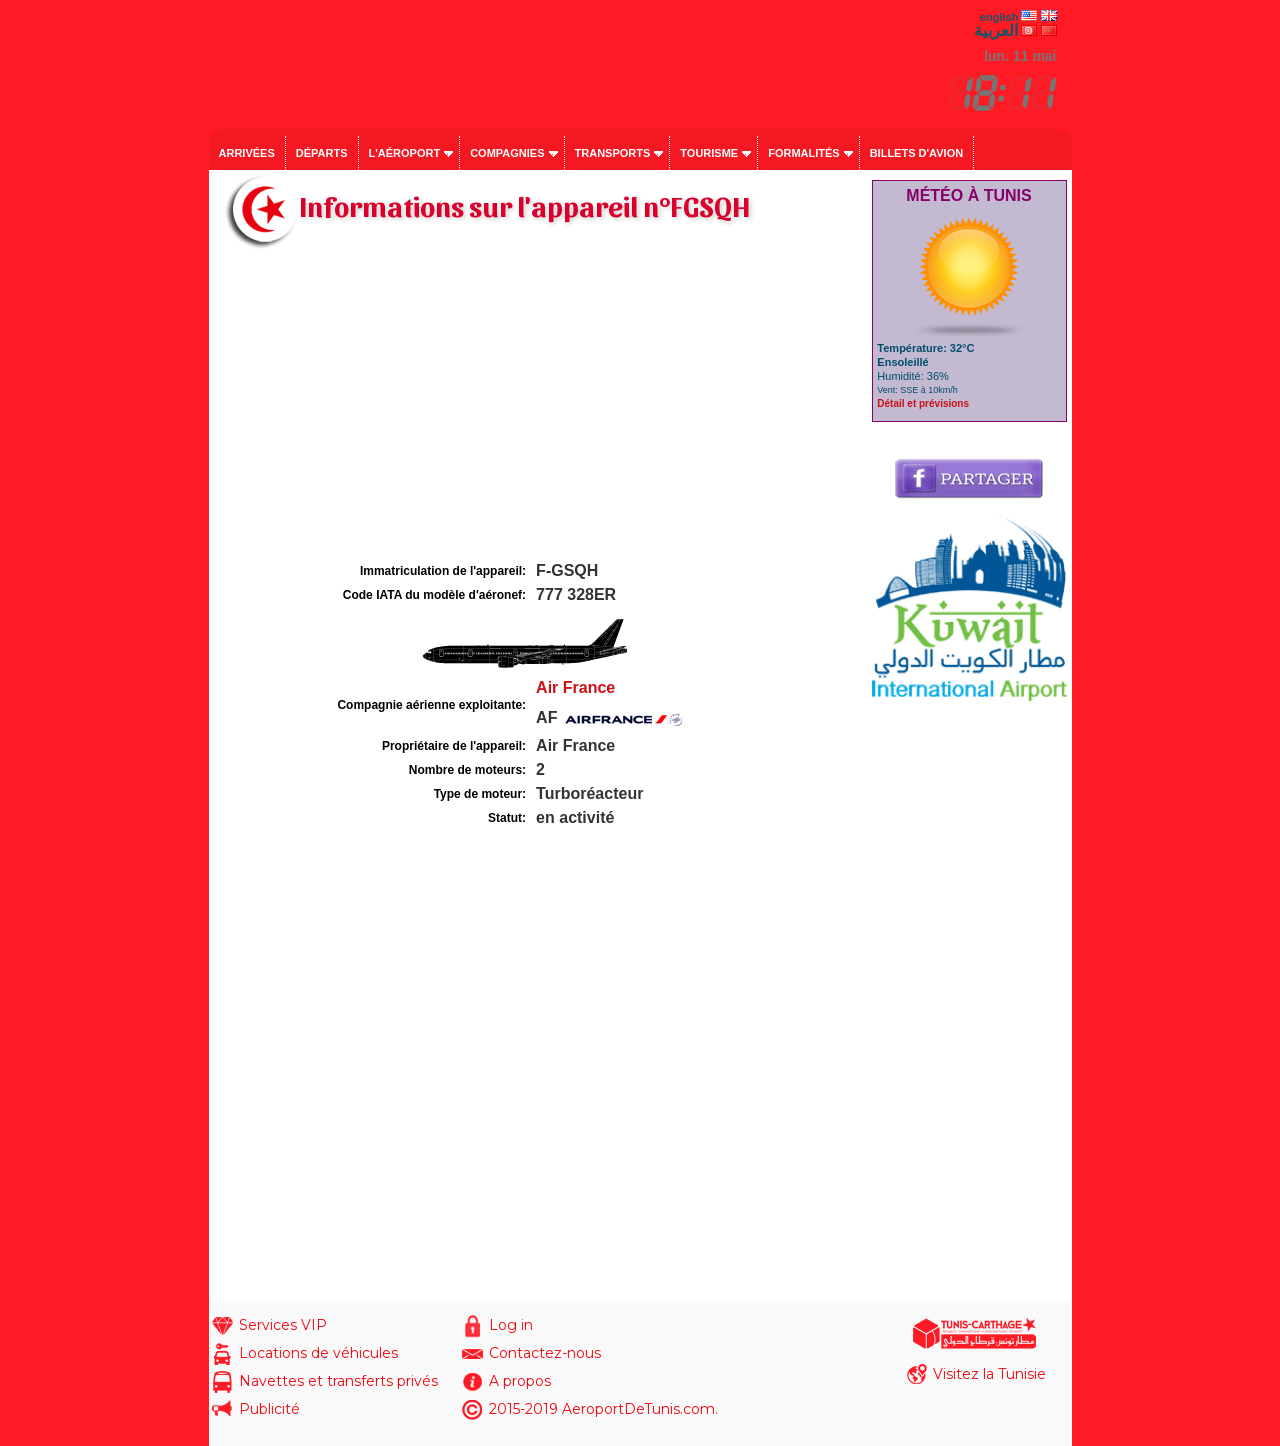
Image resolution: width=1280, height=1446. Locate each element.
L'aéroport (405, 153)
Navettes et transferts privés (338, 1381)
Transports (613, 153)
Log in (511, 1325)
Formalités (804, 153)
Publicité (269, 1409)
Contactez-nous (545, 1353)
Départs (322, 153)
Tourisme (709, 153)
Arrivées (247, 153)
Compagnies (507, 153)
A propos (520, 1381)
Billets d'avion (916, 153)
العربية (996, 30)
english (999, 17)
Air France (575, 687)
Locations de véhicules (318, 1353)
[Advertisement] (538, 408)
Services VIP (283, 1325)
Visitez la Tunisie (989, 1374)
